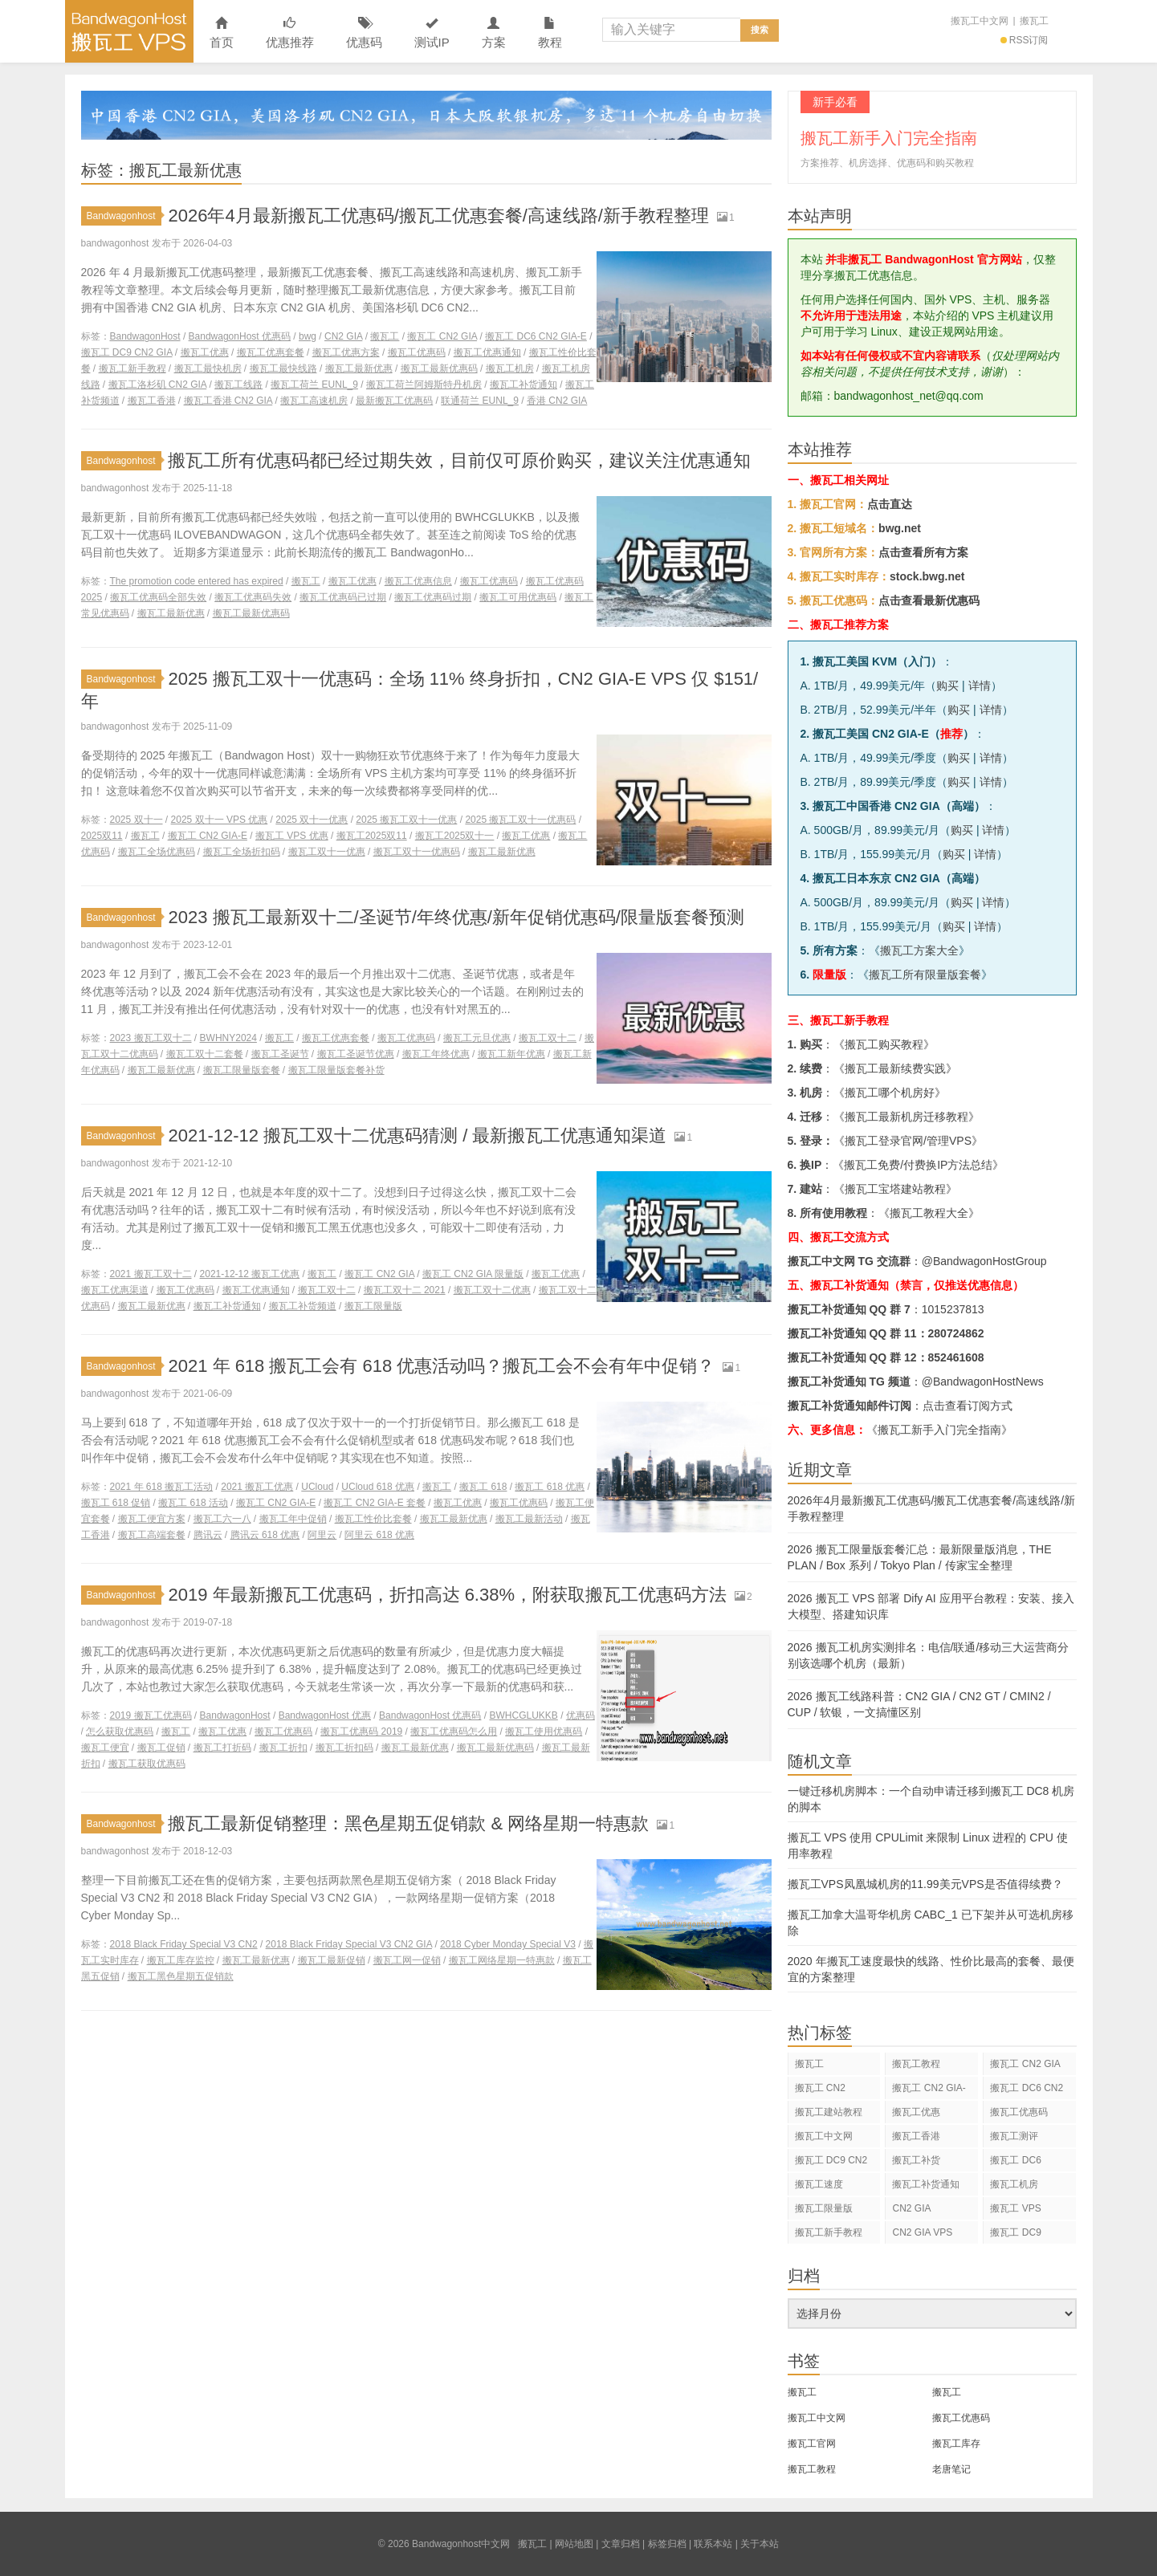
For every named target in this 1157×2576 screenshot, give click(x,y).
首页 (222, 33)
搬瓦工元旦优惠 (477, 1038)
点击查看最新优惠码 (929, 600)
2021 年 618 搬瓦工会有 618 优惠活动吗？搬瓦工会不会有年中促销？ (441, 1366)
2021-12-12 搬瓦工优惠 (250, 1274)
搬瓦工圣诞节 (280, 1054)
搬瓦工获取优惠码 (146, 1763)
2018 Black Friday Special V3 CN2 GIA (349, 1944)
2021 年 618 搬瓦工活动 (162, 1486)
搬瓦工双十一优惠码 (416, 851)
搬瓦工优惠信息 (418, 581)
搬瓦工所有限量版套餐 (925, 974)
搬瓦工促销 (161, 1747)
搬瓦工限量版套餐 (241, 1070)
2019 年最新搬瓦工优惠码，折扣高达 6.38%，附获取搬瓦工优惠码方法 (447, 1595)
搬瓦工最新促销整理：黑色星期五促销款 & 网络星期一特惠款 (408, 1823)
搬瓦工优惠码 (417, 352)
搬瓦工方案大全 (919, 950)
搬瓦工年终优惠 (436, 1054)
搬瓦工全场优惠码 (156, 851)
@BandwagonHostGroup (984, 1261)
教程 (550, 33)
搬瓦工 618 (483, 1486)
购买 (947, 685)
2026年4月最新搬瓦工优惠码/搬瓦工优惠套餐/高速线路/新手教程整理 (438, 216)
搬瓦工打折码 (222, 1747)
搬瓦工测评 (1014, 2136)
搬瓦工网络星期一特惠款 (502, 1960)
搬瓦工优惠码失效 (252, 597)
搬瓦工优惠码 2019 (361, 1731)
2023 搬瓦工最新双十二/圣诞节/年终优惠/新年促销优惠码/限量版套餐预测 (456, 917)
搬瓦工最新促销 (331, 1960)
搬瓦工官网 (812, 2443)
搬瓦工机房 (510, 368)
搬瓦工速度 (819, 2184)
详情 (979, 685)
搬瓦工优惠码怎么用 (453, 1731)
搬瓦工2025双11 (371, 835)
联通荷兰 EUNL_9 (480, 400)
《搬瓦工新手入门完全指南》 (939, 1429)
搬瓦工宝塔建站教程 (895, 1188)
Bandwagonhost (124, 216)
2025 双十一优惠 (311, 819)
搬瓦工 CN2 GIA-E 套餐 (375, 1502)
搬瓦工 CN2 (820, 2088)
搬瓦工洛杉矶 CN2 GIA (157, 384)
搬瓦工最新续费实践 (895, 1068)
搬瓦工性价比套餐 (373, 1518)
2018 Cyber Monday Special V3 (508, 1944)
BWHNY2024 (228, 1038)
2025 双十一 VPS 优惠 (219, 819)
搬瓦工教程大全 (929, 1213)
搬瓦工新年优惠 (511, 1054)
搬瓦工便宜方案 (151, 1518)
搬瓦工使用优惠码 (543, 1731)
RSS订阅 (1024, 40)
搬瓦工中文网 (979, 20)
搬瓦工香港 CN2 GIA (228, 400)
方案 (494, 33)
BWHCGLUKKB (523, 1715)
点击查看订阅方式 (967, 1405)
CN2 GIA (343, 336)
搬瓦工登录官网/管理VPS (908, 1140)
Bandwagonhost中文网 (129, 31)
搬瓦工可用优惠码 (517, 597)
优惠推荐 (290, 33)
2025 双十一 (136, 819)
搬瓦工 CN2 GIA (442, 336)
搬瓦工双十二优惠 (492, 1290)
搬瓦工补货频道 (302, 1306)
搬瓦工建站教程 (828, 2112)
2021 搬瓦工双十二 (151, 1274)
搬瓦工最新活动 (529, 1518)
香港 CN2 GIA (557, 400)
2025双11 (102, 835)
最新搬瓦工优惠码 (394, 400)
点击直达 (889, 504)
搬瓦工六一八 (222, 1518)
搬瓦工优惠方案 (346, 352)
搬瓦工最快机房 (208, 368)
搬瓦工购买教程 (884, 1044)
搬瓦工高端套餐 (151, 1534)
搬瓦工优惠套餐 (270, 352)
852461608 (956, 1357)
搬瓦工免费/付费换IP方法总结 (918, 1164)
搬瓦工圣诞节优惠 (355, 1054)
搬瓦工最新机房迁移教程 (906, 1116)
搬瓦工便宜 (105, 1747)
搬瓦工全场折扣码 (241, 851)
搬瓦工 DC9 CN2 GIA (127, 352)
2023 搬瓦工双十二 (151, 1038)
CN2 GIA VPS (922, 2232)
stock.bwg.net (927, 576)
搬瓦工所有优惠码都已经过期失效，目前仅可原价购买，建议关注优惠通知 (459, 460)
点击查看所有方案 (923, 552)
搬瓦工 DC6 (1015, 2160)
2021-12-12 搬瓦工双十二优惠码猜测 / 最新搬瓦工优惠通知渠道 (417, 1135)
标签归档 (667, 2544)
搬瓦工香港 (152, 400)
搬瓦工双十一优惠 (326, 851)
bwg (307, 336)
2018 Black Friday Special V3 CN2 (184, 1944)
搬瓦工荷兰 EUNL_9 (314, 384)
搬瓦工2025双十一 (455, 835)
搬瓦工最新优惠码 (439, 368)
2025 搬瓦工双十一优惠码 (520, 819)
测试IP (432, 33)
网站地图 (574, 2544)
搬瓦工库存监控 (180, 1960)
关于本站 (759, 2544)
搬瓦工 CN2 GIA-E (207, 835)
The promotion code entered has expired (196, 581)
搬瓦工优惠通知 (487, 352)
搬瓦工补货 (916, 2160)
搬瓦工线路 (238, 384)
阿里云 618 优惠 (379, 1534)
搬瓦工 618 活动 (193, 1502)
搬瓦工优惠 (205, 352)
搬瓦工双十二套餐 (204, 1054)
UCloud (317, 1486)
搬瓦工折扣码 (344, 1747)
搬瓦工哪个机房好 (890, 1092)
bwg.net (899, 528)
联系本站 (713, 2544)
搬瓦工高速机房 (314, 400)
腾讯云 (208, 1534)
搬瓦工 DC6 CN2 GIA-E (536, 336)
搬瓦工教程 (916, 2063)
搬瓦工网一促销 (407, 1960)
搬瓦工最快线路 (283, 368)
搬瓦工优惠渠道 (115, 1290)
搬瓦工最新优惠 (359, 368)
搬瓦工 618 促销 (116, 1502)
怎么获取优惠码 (119, 1731)
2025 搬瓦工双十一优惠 (406, 819)
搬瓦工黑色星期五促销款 (181, 1976)
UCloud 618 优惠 (377, 1486)
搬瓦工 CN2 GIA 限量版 (473, 1274)
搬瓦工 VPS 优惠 (291, 835)
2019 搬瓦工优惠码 (151, 1715)
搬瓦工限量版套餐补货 (336, 1070)
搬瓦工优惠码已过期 (342, 597)
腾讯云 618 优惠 (265, 1534)
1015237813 (953, 1309)
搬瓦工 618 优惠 (550, 1486)
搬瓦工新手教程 (132, 368)
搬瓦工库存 (956, 2443)
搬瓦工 (1034, 20)
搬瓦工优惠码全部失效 (158, 597)
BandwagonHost (145, 336)
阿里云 (322, 1534)
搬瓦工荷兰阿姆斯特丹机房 (424, 384)
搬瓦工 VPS (1015, 2208)
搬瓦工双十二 (547, 1038)
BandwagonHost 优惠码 (240, 336)
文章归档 (620, 2544)
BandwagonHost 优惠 (325, 1715)
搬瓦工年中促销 (293, 1518)
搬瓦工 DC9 (1015, 2232)
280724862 (956, 1333)
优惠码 (364, 33)
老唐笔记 (951, 2469)
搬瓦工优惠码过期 (432, 597)
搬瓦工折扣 (283, 1747)
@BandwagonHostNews (983, 1381)
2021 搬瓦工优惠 (257, 1486)
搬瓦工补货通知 (523, 384)
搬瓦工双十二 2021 (405, 1290)
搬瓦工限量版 (373, 1306)
